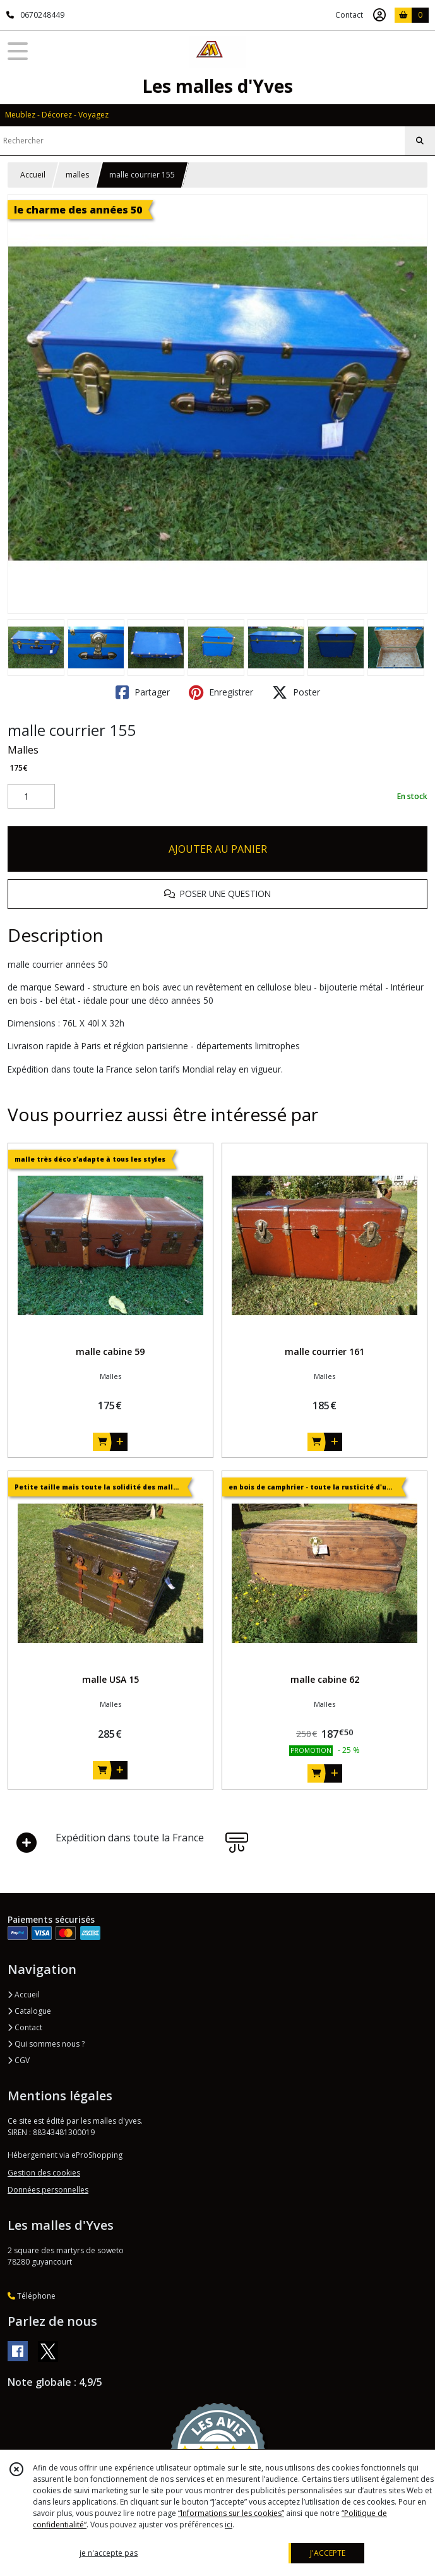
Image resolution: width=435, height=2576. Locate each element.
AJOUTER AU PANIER (218, 849)
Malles (23, 750)
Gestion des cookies (44, 2172)
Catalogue (29, 2011)
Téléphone (32, 2295)
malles (77, 174)
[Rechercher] (420, 140)
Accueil (32, 174)
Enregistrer (221, 692)
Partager (143, 692)
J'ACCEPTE (327, 2553)
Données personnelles (48, 2189)
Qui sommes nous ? (46, 2043)
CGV (19, 2060)
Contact (349, 14)
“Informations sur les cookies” (231, 2513)
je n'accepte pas (109, 2553)
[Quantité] (31, 796)
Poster (296, 692)
